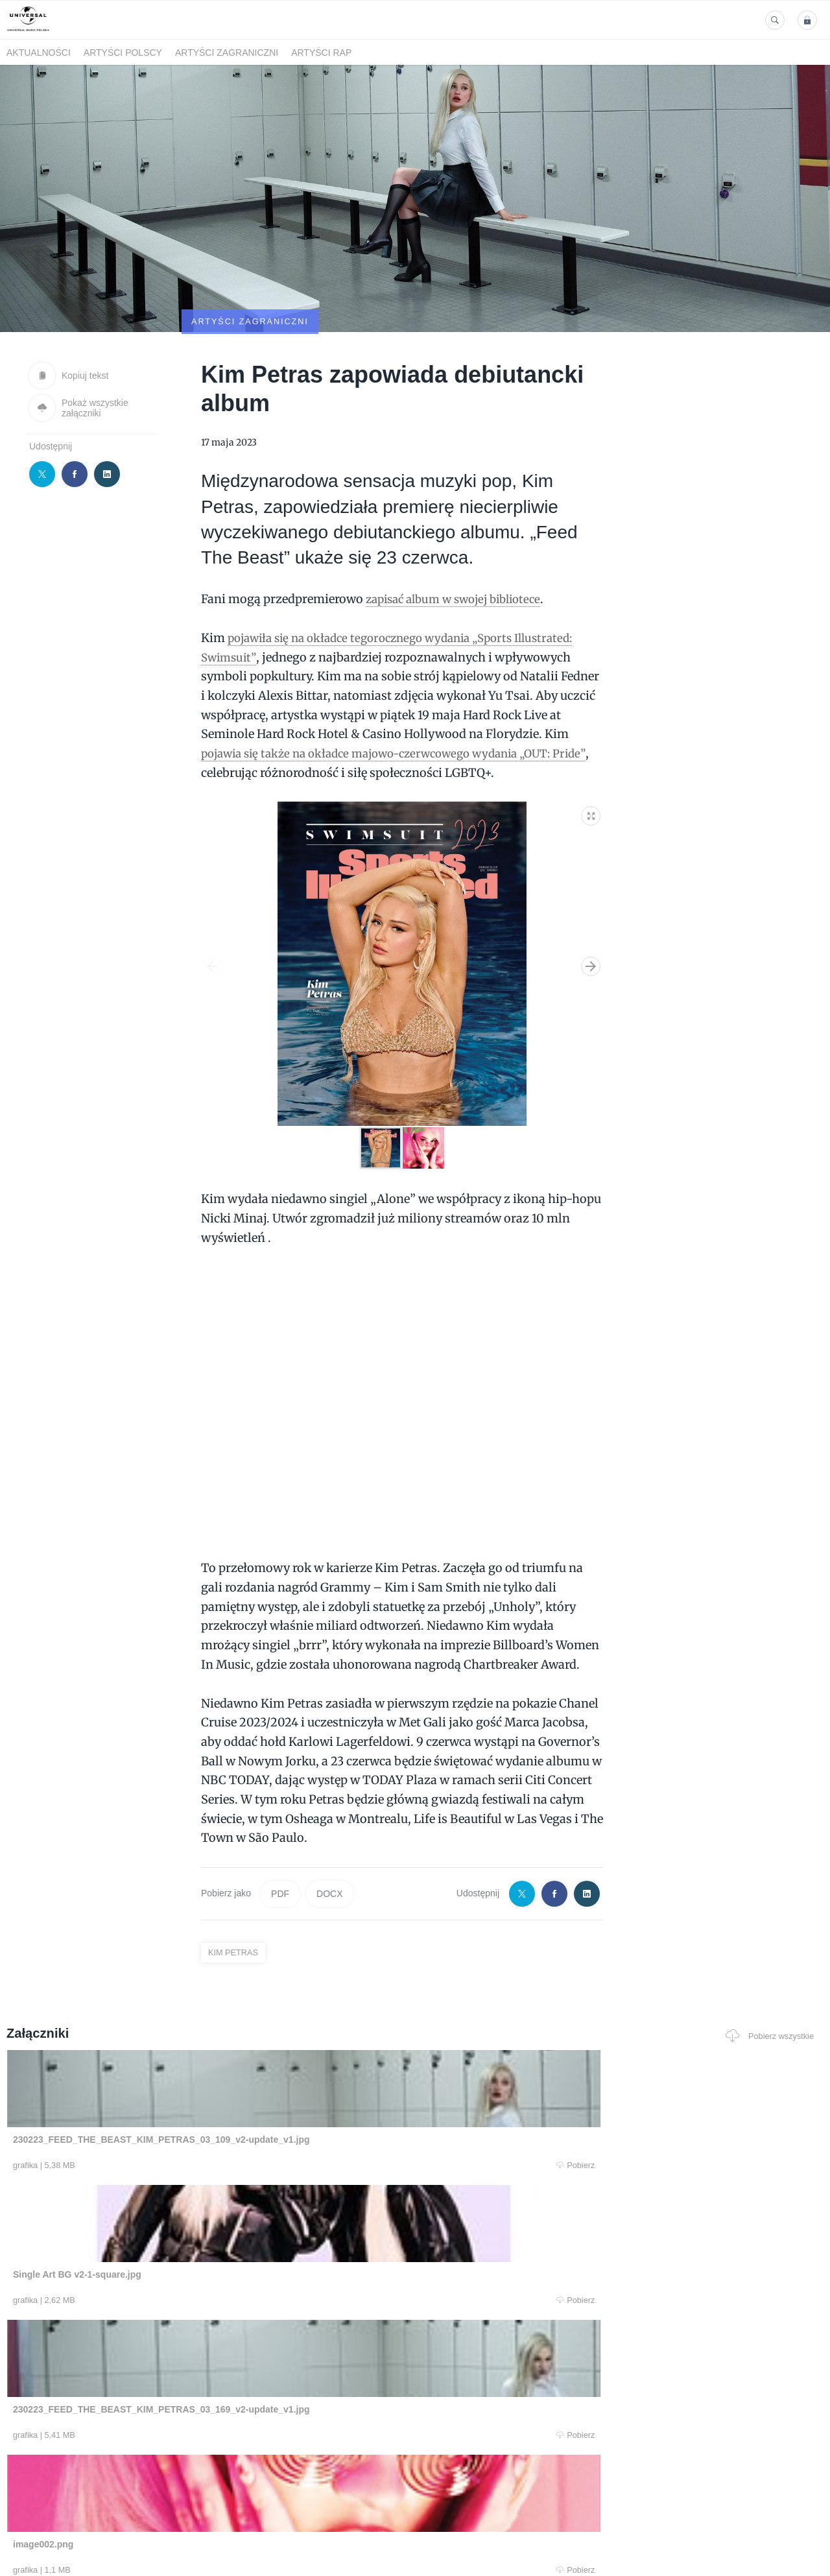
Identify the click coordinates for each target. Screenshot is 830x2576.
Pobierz (177, 2103)
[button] (591, 750)
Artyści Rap (321, 52)
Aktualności (38, 52)
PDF (280, 1831)
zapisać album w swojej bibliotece (461, 536)
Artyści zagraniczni (226, 52)
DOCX (329, 1831)
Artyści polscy (123, 52)
